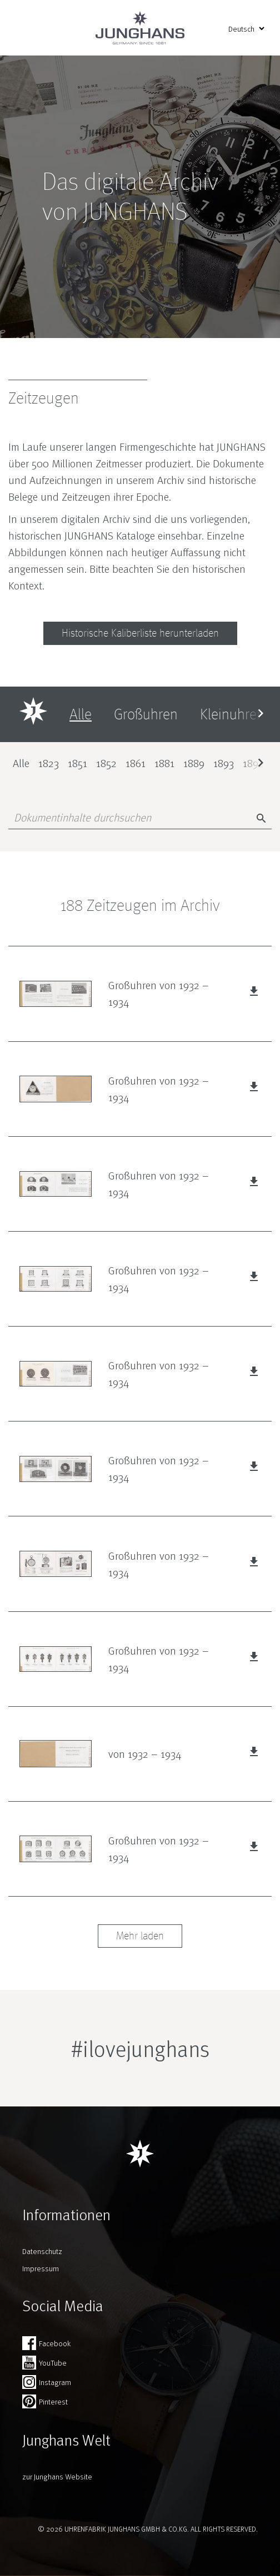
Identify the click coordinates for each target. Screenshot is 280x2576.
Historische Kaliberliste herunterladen (140, 633)
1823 (48, 762)
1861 (136, 762)
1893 (223, 762)
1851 (77, 762)
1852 (106, 762)
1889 (193, 762)
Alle (21, 762)
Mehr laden (140, 1936)
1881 (164, 762)
